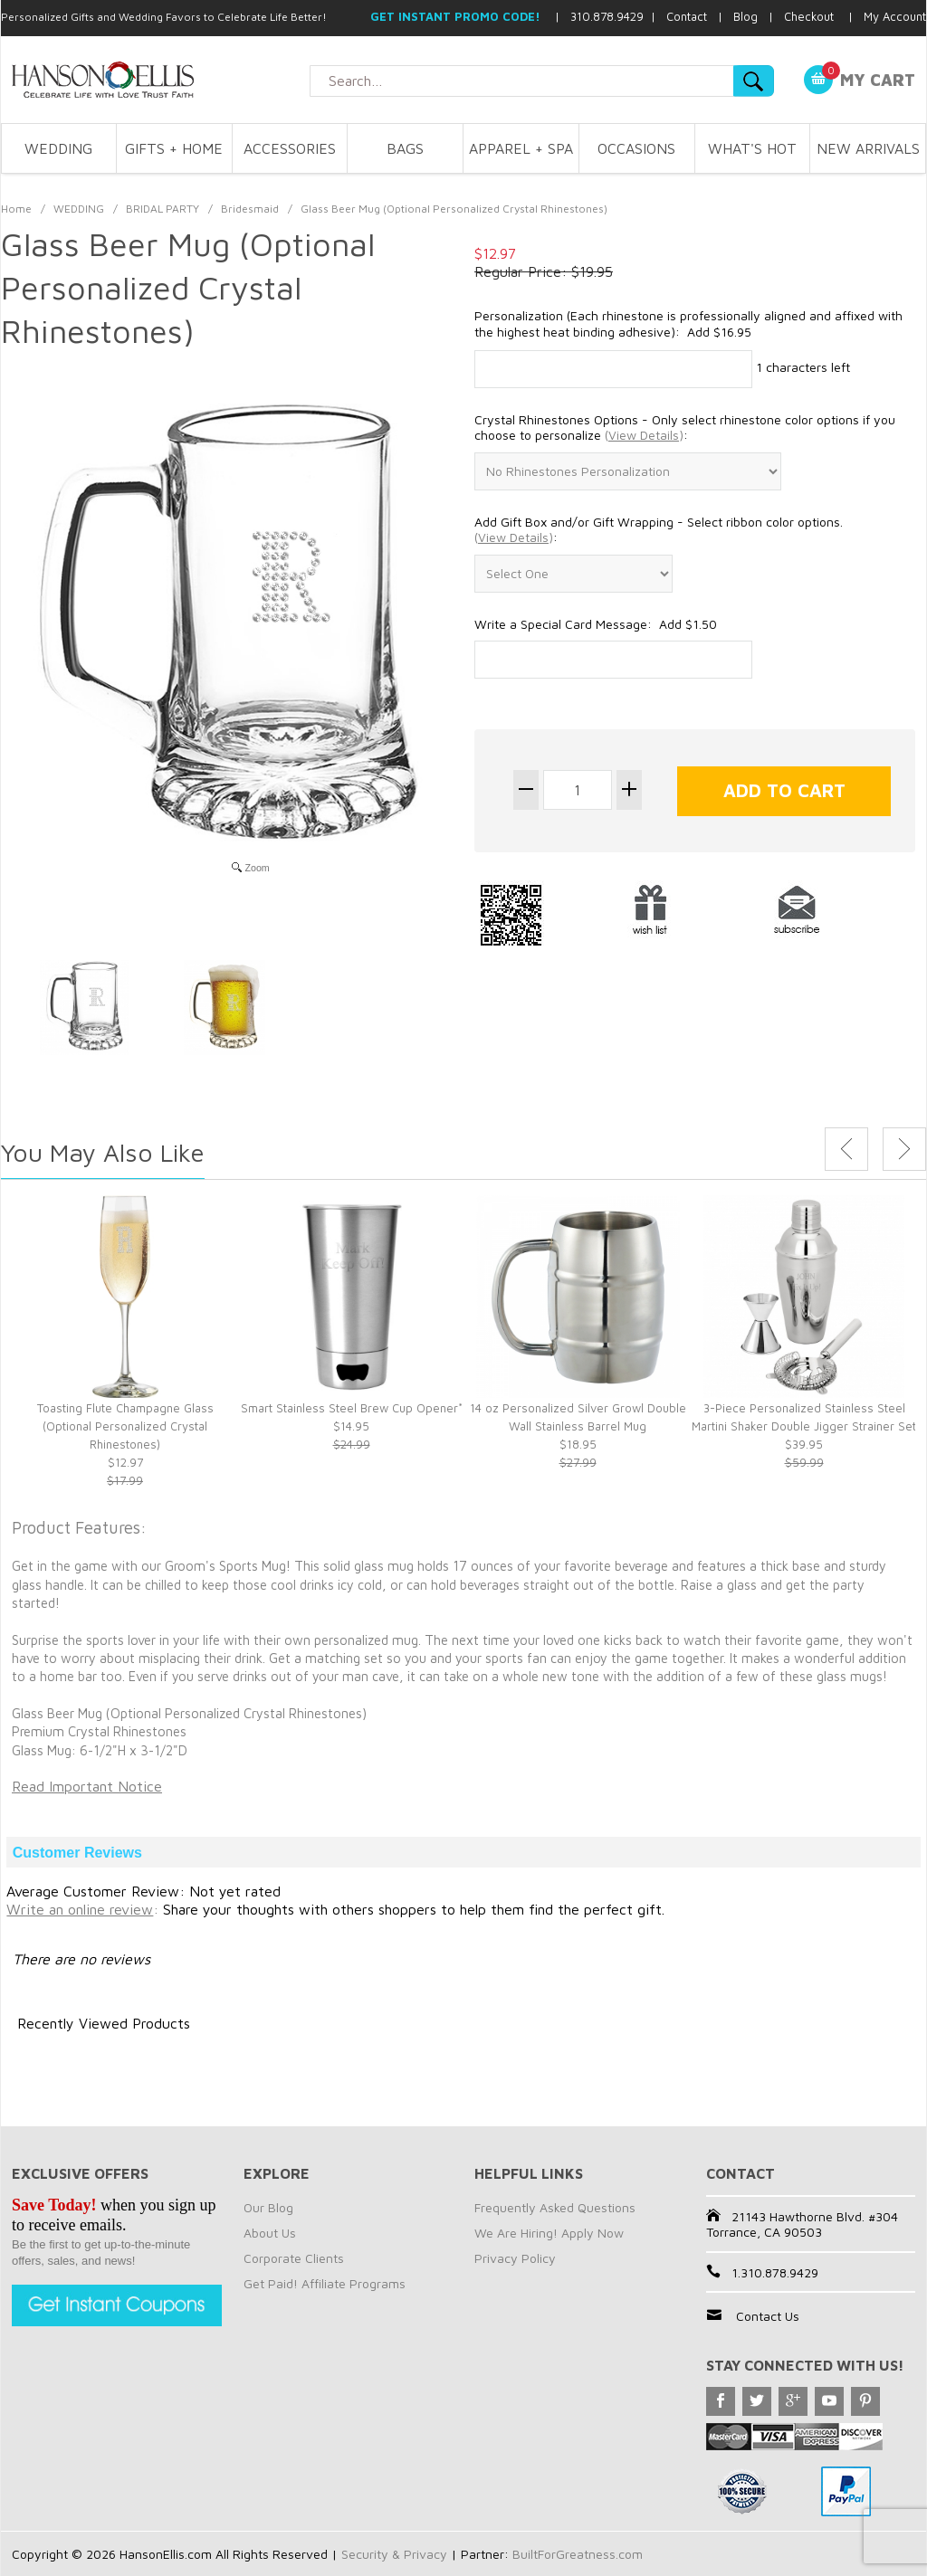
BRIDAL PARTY (162, 208)
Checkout (809, 16)
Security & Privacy (394, 2554)
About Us (270, 2232)
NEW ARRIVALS (868, 148)
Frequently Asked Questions (555, 2207)
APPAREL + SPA (521, 148)
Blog (745, 16)
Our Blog (268, 2207)
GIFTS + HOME (174, 148)
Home (16, 208)
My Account (895, 16)
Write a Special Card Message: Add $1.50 (595, 624)
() (644, 434)
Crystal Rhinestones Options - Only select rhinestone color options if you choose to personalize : (684, 427)
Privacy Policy (515, 2258)
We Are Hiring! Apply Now (549, 2232)
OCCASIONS (636, 148)
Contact (686, 16)
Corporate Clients (294, 2258)
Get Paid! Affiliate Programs (325, 2283)
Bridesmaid (250, 208)
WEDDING (58, 148)
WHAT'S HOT (752, 148)
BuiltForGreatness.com (577, 2554)
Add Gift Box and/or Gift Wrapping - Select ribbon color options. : (658, 530)
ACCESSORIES (290, 148)
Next (904, 1149)
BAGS (405, 148)
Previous (846, 1149)
